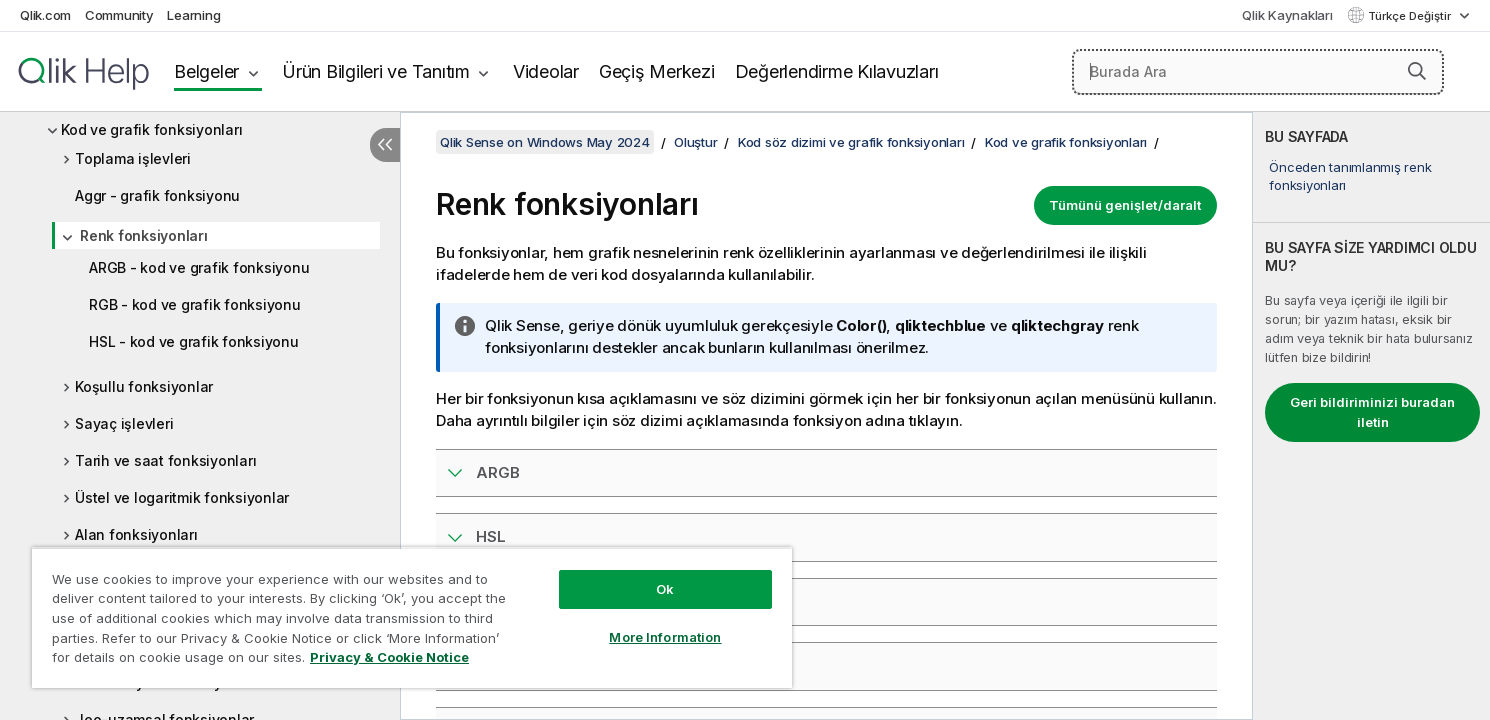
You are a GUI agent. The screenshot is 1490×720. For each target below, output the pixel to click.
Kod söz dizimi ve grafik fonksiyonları (851, 142)
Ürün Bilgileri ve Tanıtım (376, 71)
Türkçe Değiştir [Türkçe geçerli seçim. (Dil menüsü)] (1411, 16)
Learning (193, 15)
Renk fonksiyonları (144, 235)
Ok (665, 589)
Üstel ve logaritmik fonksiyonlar (182, 497)
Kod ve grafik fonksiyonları (151, 129)
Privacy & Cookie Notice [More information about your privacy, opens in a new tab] (389, 657)
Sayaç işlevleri (124, 423)
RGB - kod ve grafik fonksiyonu (195, 304)
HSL (491, 536)
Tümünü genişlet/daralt (1125, 205)
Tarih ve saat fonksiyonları (165, 460)
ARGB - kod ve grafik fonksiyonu (199, 267)
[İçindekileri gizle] (385, 145)
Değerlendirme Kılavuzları (837, 71)
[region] (412, 617)
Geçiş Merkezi (657, 71)
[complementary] (1371, 416)
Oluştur (695, 142)
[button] (1417, 71)
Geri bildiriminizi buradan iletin (1372, 412)
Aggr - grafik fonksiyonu (157, 195)
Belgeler (206, 71)
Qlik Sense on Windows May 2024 (545, 142)
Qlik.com (45, 15)
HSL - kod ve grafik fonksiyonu (194, 341)
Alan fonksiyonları (136, 534)
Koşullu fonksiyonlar (144, 386)
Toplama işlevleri (133, 158)
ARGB (498, 472)
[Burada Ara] (1258, 72)
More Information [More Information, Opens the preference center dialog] (665, 637)
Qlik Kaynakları (1287, 15)
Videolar (546, 71)
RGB (492, 601)
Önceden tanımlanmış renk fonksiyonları (1350, 176)
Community (119, 15)
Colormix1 (513, 665)
